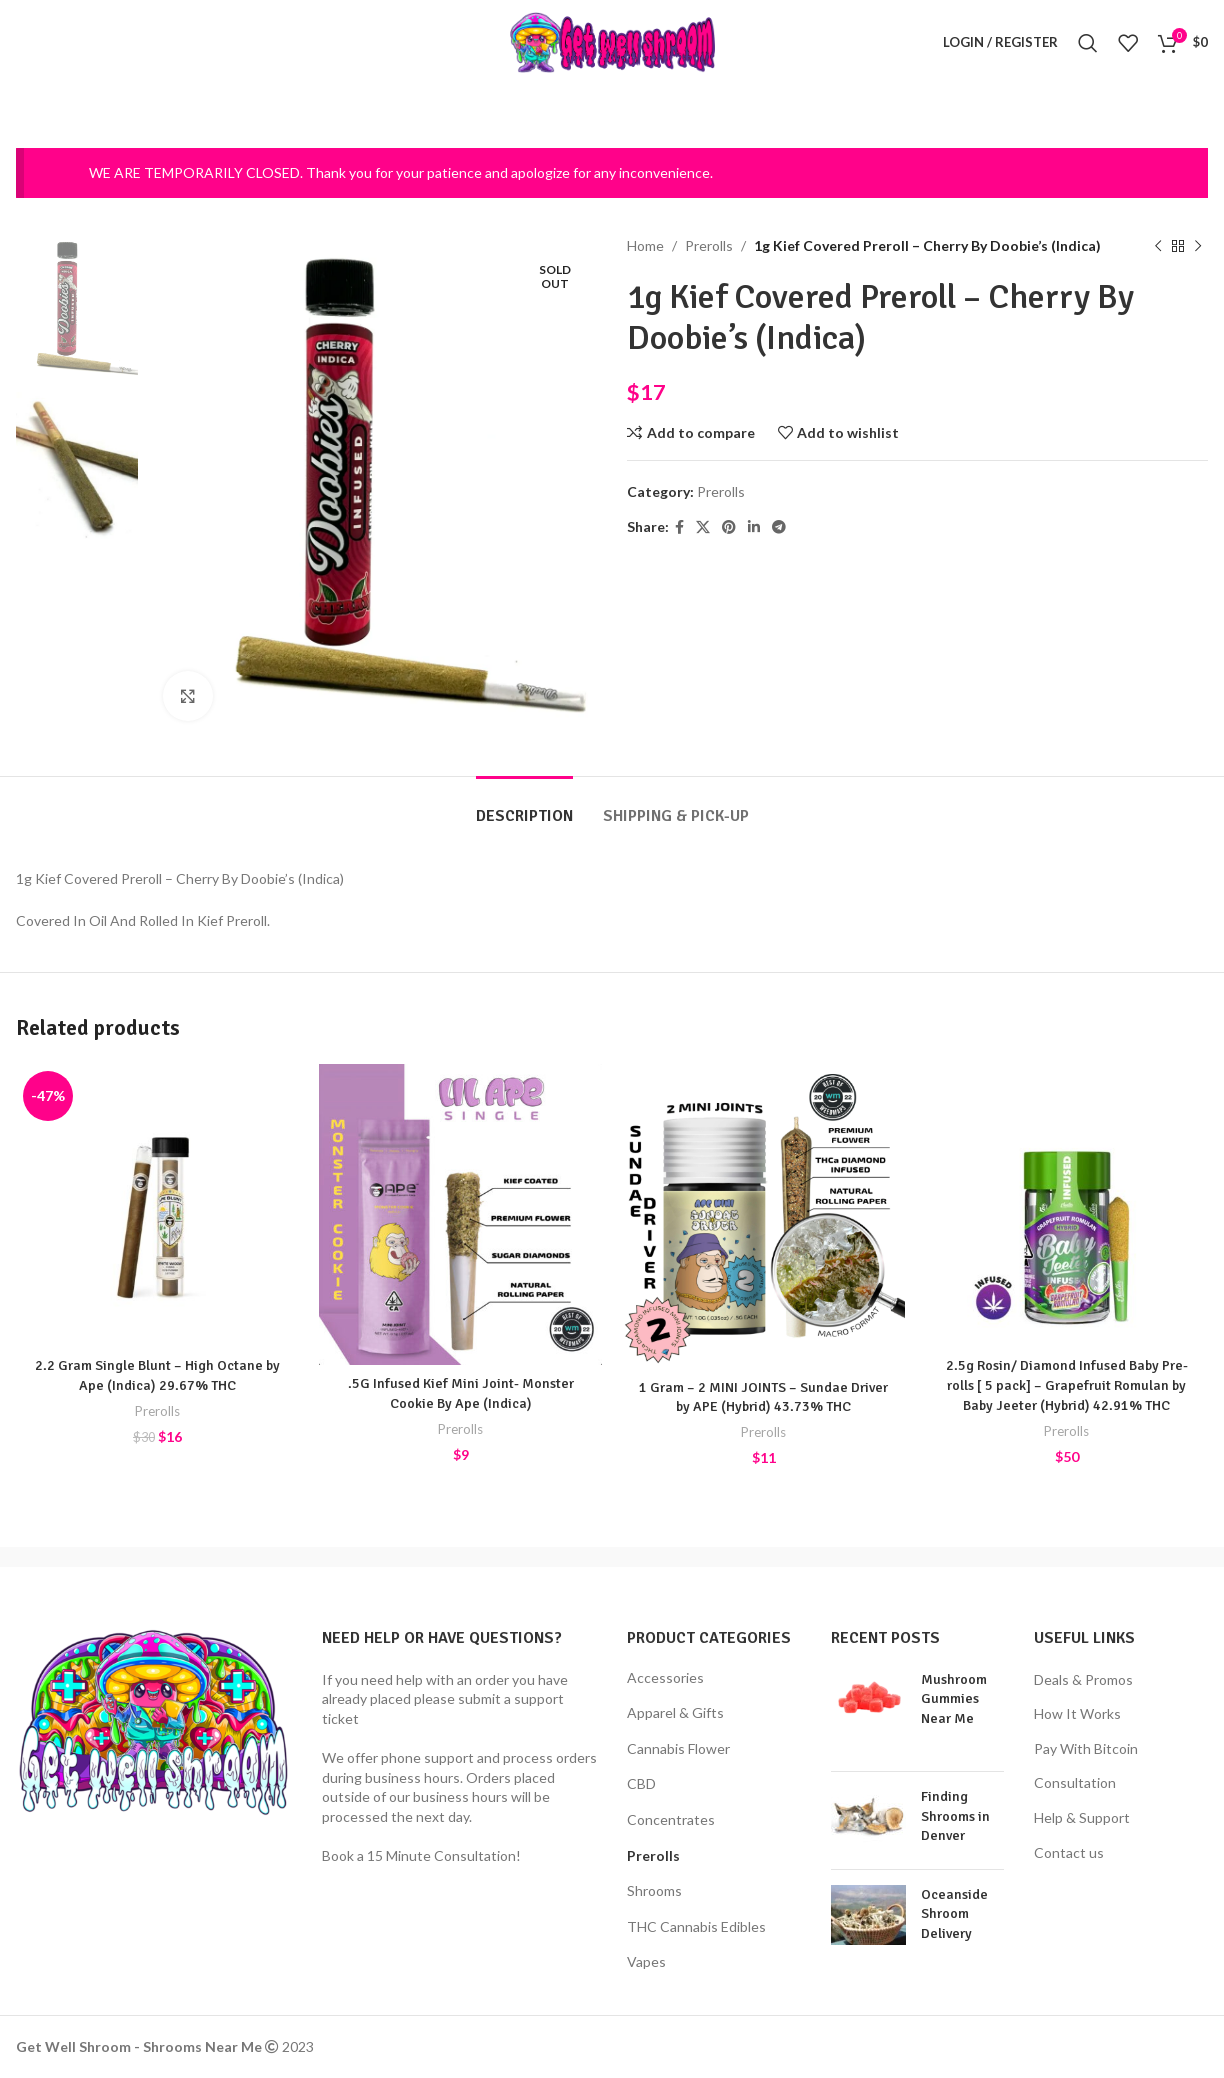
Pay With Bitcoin (1086, 1748)
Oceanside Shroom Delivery (954, 1914)
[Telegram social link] (779, 526)
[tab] (524, 806)
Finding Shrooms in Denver (955, 1816)
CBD (641, 1783)
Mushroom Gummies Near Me (954, 1699)
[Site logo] (612, 40)
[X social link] (703, 526)
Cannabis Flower (678, 1748)
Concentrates (671, 1819)
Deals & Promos (1083, 1679)
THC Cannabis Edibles (696, 1926)
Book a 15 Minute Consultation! (421, 1855)
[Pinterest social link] (729, 526)
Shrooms (654, 1890)
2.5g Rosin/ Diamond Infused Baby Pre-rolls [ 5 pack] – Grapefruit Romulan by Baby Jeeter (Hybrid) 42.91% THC (1067, 1385)
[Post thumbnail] (868, 1713)
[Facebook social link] (679, 526)
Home (645, 245)
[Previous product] (1158, 246)
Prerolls (709, 245)
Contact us (1069, 1852)
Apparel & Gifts (675, 1712)
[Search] (1088, 43)
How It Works (1077, 1713)
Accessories (665, 1677)
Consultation (1075, 1782)
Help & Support (1082, 1817)
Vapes (646, 1961)
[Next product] (1198, 246)
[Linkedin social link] (754, 526)
